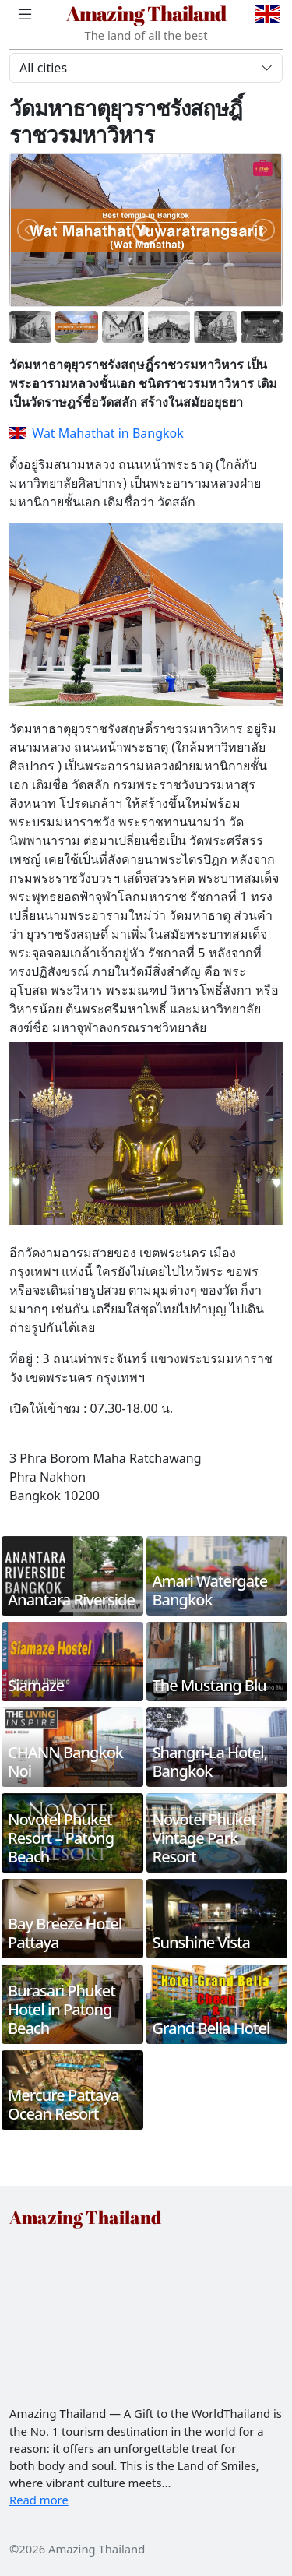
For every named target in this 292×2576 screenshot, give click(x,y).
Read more (39, 2499)
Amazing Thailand (146, 13)
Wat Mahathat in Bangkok (96, 433)
